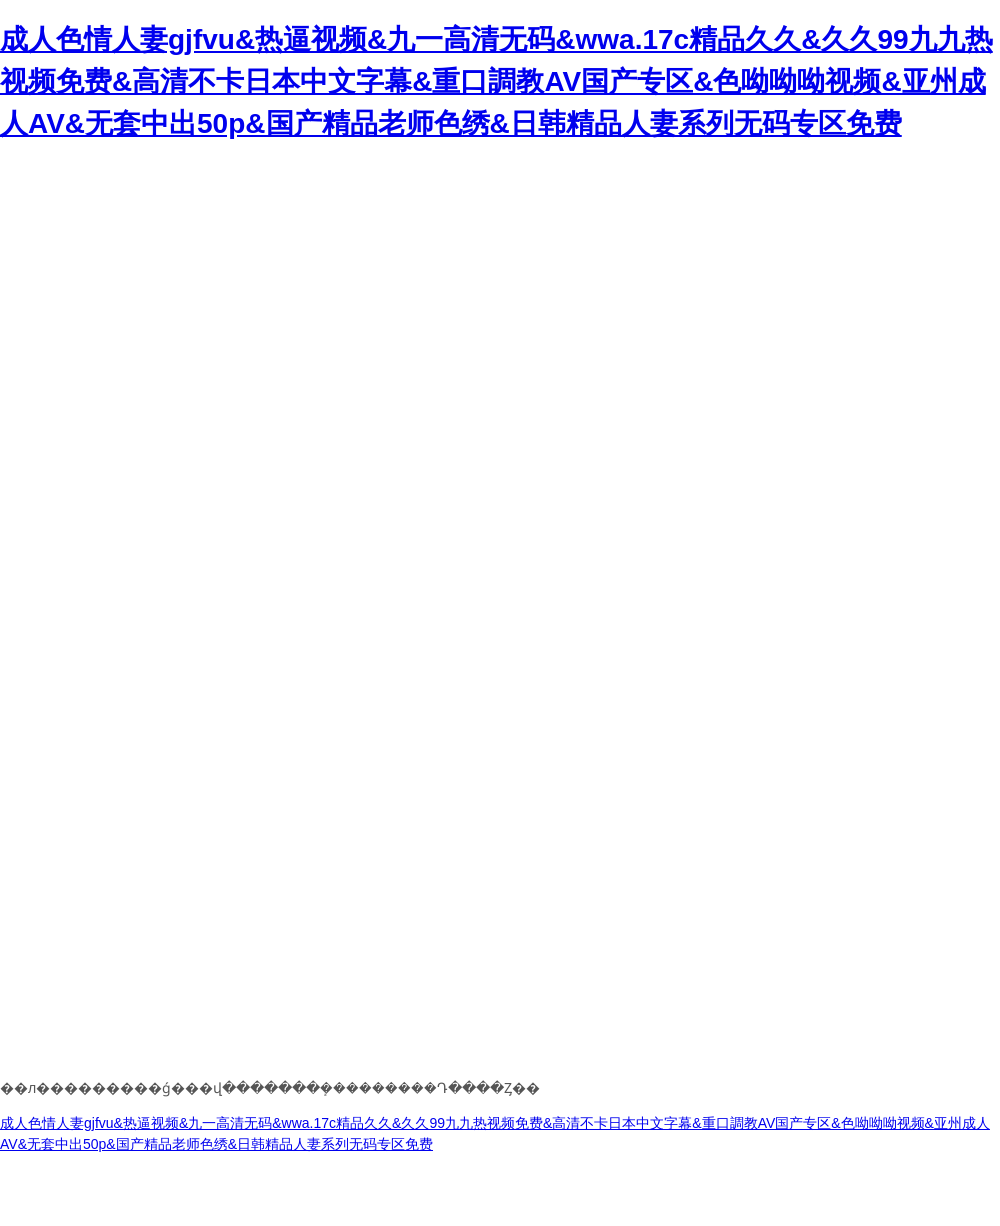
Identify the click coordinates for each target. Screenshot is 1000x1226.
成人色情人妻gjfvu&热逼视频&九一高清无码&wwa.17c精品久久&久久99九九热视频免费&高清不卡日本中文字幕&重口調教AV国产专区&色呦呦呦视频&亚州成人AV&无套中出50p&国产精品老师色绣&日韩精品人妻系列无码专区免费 (496, 81)
